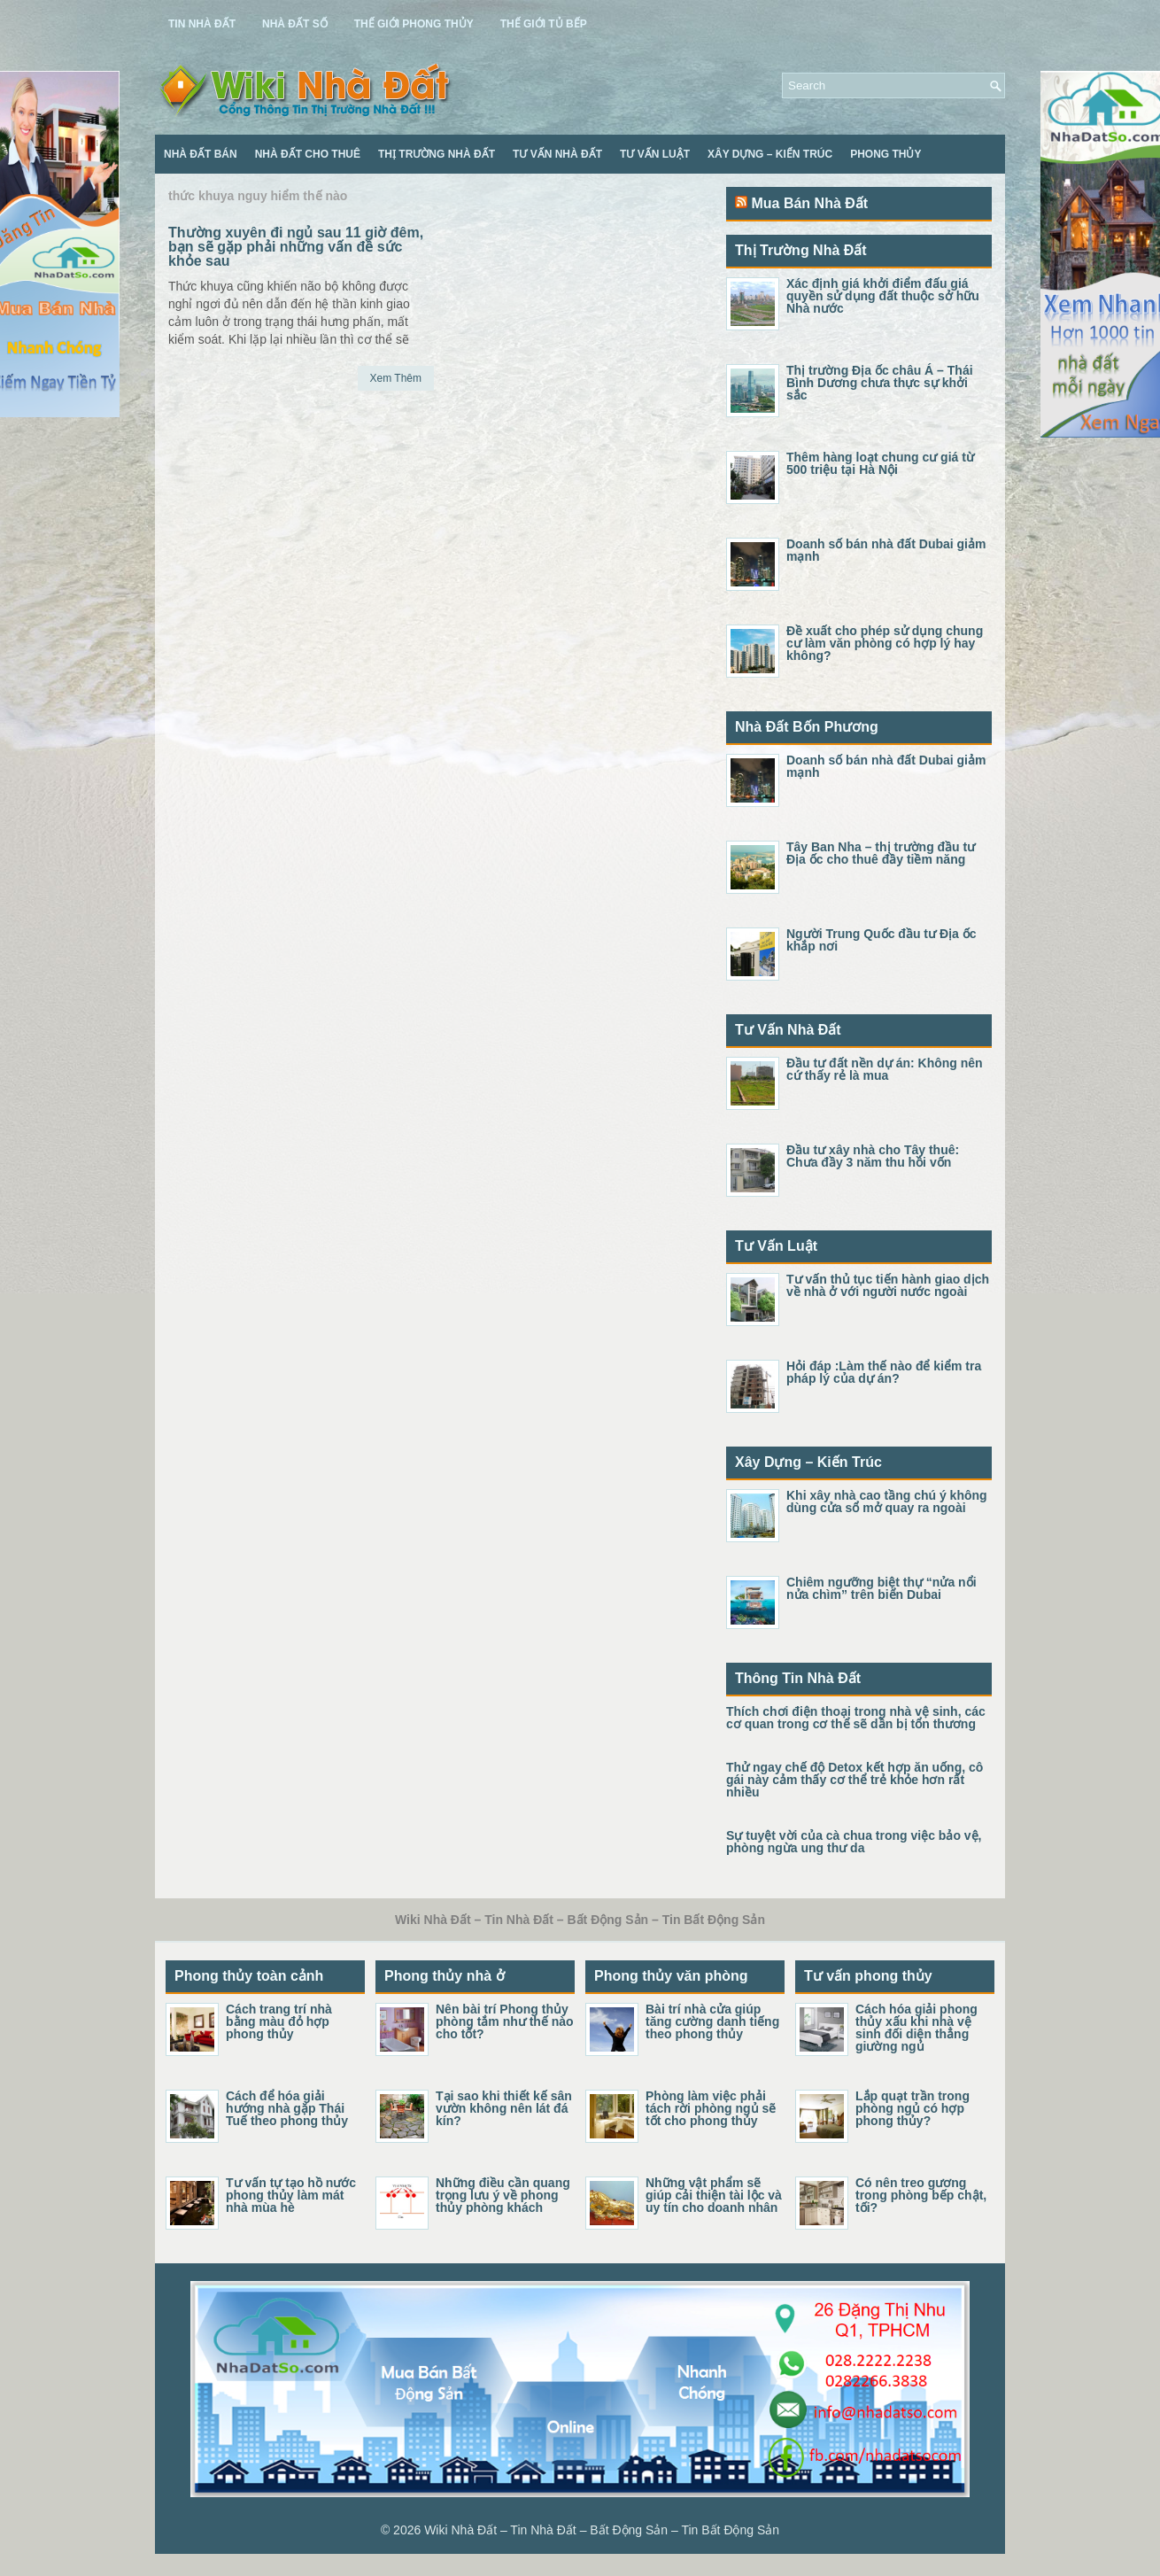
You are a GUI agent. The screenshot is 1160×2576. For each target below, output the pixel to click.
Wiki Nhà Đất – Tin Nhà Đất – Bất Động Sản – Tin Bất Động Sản (601, 2530)
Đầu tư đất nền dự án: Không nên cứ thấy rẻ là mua (884, 1069)
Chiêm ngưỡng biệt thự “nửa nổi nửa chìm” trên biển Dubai (881, 1588)
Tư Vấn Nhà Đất (557, 154)
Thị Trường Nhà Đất (436, 154)
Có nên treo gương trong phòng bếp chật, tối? (920, 2195)
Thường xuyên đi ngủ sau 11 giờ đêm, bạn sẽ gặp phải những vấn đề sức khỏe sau (295, 246)
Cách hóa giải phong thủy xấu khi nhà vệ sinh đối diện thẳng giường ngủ (916, 2027)
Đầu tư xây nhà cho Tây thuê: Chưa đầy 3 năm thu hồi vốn (872, 1156)
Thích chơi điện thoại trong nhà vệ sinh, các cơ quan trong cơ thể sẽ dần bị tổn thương (856, 1717)
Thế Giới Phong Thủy (414, 24)
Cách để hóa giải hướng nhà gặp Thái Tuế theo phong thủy (287, 2108)
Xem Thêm (395, 378)
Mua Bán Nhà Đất (809, 203)
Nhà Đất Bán (200, 154)
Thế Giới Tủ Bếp (543, 24)
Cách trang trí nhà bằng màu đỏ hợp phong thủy (279, 2021)
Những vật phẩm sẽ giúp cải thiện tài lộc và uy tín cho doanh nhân (714, 2195)
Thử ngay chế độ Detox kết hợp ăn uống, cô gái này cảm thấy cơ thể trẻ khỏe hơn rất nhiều (854, 1779)
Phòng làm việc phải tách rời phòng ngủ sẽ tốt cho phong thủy (711, 2108)
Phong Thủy (885, 154)
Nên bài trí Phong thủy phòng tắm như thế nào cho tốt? (505, 2021)
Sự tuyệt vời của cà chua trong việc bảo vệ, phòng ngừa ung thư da (854, 1841)
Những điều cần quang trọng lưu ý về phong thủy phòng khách (503, 2195)
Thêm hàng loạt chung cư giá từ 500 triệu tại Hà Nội (880, 463)
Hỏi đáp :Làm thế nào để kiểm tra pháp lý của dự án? (883, 1372)
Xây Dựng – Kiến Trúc (770, 154)
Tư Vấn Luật (655, 154)
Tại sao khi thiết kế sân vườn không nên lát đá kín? (504, 2108)
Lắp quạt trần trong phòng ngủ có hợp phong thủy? (912, 2108)
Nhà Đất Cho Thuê (307, 154)
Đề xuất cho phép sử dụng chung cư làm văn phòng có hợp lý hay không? (884, 643)
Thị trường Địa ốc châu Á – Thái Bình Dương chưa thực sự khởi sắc (879, 382)
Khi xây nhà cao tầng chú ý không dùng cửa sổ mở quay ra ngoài (886, 1501)
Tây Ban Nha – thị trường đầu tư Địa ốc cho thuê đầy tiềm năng (880, 853)
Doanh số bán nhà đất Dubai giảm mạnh (886, 550)
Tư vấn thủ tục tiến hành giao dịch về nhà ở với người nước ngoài (887, 1285)
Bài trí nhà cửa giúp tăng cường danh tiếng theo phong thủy (712, 2021)
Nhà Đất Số (295, 24)
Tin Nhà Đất (202, 24)
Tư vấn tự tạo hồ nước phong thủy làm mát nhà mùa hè (291, 2195)
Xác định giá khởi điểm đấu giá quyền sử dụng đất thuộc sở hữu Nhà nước (882, 295)
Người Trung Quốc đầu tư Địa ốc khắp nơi (881, 940)
